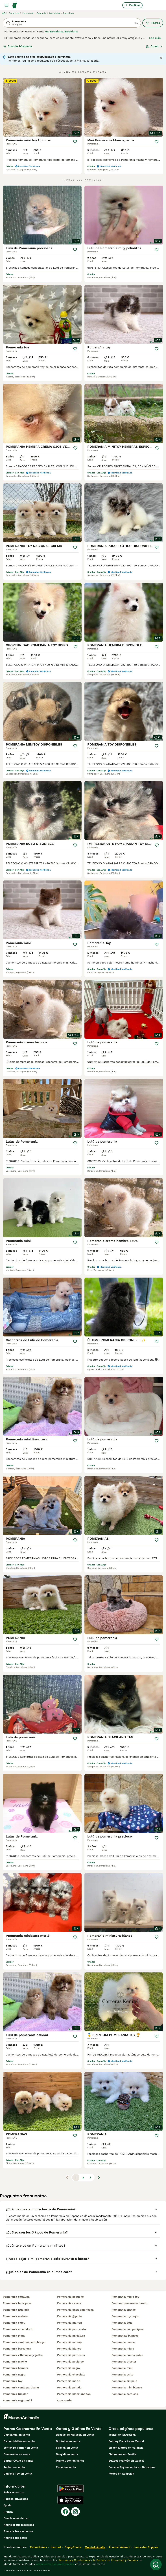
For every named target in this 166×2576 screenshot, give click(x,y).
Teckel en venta (14, 2467)
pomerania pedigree (70, 2361)
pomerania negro (68, 2368)
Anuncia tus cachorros (18, 2531)
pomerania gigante (69, 2316)
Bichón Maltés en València (125, 2447)
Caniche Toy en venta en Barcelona (131, 2467)
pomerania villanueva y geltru (23, 2355)
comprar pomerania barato (129, 2303)
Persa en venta (66, 2467)
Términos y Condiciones (74, 2560)
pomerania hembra (15, 2368)
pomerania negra (14, 2374)
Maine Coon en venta (70, 2460)
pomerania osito (122, 2374)
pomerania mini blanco (127, 2387)
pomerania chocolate (71, 2374)
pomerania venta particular (21, 2387)
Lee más (155, 38)
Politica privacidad (16, 2499)
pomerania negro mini (17, 2400)
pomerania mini (122, 2368)
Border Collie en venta (18, 2460)
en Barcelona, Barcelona (61, 31)
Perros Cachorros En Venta (28, 2428)
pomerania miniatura (71, 2335)
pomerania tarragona (17, 2303)
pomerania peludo (69, 2387)
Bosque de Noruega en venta (75, 2434)
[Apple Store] (70, 2500)
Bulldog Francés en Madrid (126, 2441)
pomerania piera (14, 2335)
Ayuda (8, 2505)
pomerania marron (69, 2322)
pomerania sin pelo (124, 2381)
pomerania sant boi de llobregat (24, 2342)
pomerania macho (15, 2361)
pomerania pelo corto (71, 2329)
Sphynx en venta (67, 2447)
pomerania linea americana (75, 2309)
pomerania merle (68, 2381)
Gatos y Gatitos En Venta (79, 2428)
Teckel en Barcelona (122, 2434)
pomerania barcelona (17, 2348)
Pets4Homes (38, 2547)
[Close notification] (161, 58)
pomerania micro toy (125, 2296)
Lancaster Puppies (146, 2547)
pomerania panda (123, 2342)
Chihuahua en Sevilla (122, 2454)
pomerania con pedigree (128, 2329)
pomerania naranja (69, 2342)
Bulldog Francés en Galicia (126, 2460)
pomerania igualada (16, 2309)
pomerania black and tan (74, 2394)
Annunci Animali (119, 2547)
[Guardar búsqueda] (156, 2564)
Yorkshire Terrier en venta (21, 2447)
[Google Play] (70, 2488)
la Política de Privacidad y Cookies (115, 2560)
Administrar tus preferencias (55, 2564)
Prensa (8, 2511)
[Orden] (154, 46)
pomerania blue (122, 2322)
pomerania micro (123, 2348)
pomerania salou (14, 2322)
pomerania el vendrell (17, 2329)
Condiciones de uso (16, 2518)
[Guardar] (75, 141)
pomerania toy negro (125, 2316)
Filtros (153, 23)
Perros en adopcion (121, 2473)
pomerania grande (124, 2309)
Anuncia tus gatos (15, 2537)
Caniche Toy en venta (18, 2473)
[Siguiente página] (98, 2177)
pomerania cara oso (125, 2394)
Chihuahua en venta (17, 2434)
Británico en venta (68, 2441)
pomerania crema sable (127, 2355)
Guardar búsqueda (17, 46)
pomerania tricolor (15, 2394)
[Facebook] (65, 2511)
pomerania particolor (71, 2355)
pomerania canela (69, 2303)
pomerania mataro (15, 2316)
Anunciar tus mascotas (19, 2524)
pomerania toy (12, 2381)
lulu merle (64, 2400)
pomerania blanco (69, 2348)
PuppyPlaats (73, 2547)
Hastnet (56, 2547)
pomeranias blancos (125, 2335)
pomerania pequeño (70, 2296)
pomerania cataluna (16, 2296)
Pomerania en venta (17, 2454)
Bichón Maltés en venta (19, 2441)
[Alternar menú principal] (6, 5)
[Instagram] (75, 2511)
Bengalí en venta (67, 2454)
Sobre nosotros (14, 2492)
